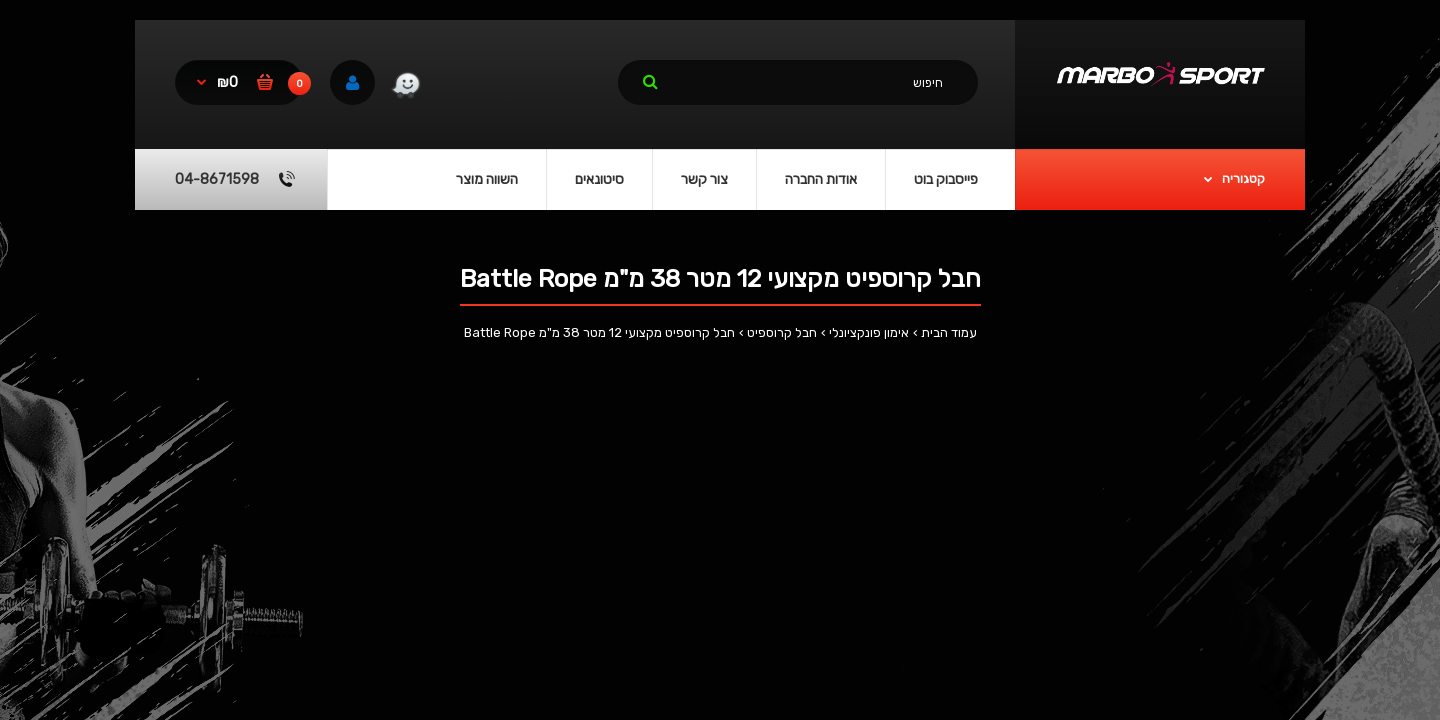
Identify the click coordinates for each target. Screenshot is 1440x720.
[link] (405, 88)
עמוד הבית (949, 332)
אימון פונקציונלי (869, 332)
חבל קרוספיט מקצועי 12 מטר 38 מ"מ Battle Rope (599, 332)
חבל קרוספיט (782, 332)
